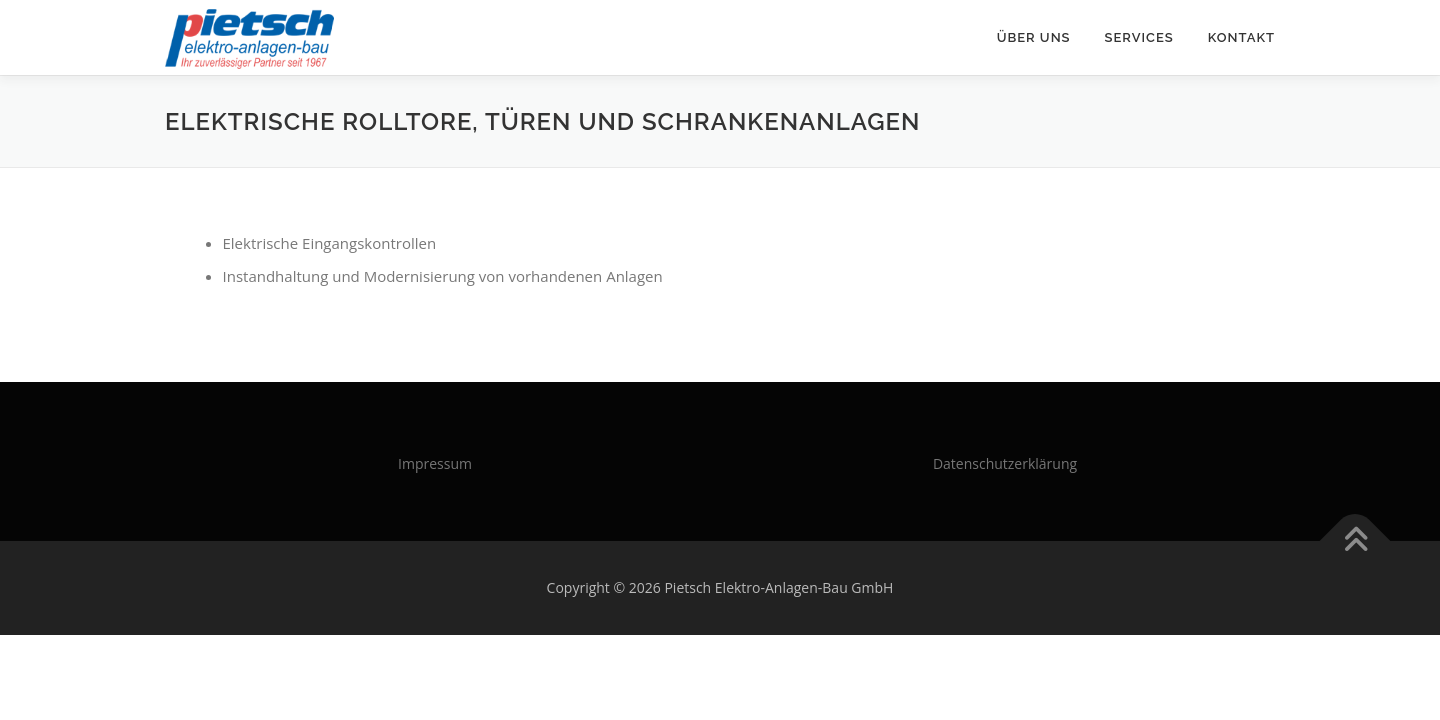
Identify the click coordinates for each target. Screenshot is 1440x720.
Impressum (435, 463)
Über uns (1034, 37)
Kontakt (1241, 37)
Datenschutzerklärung (1005, 463)
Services (1139, 37)
